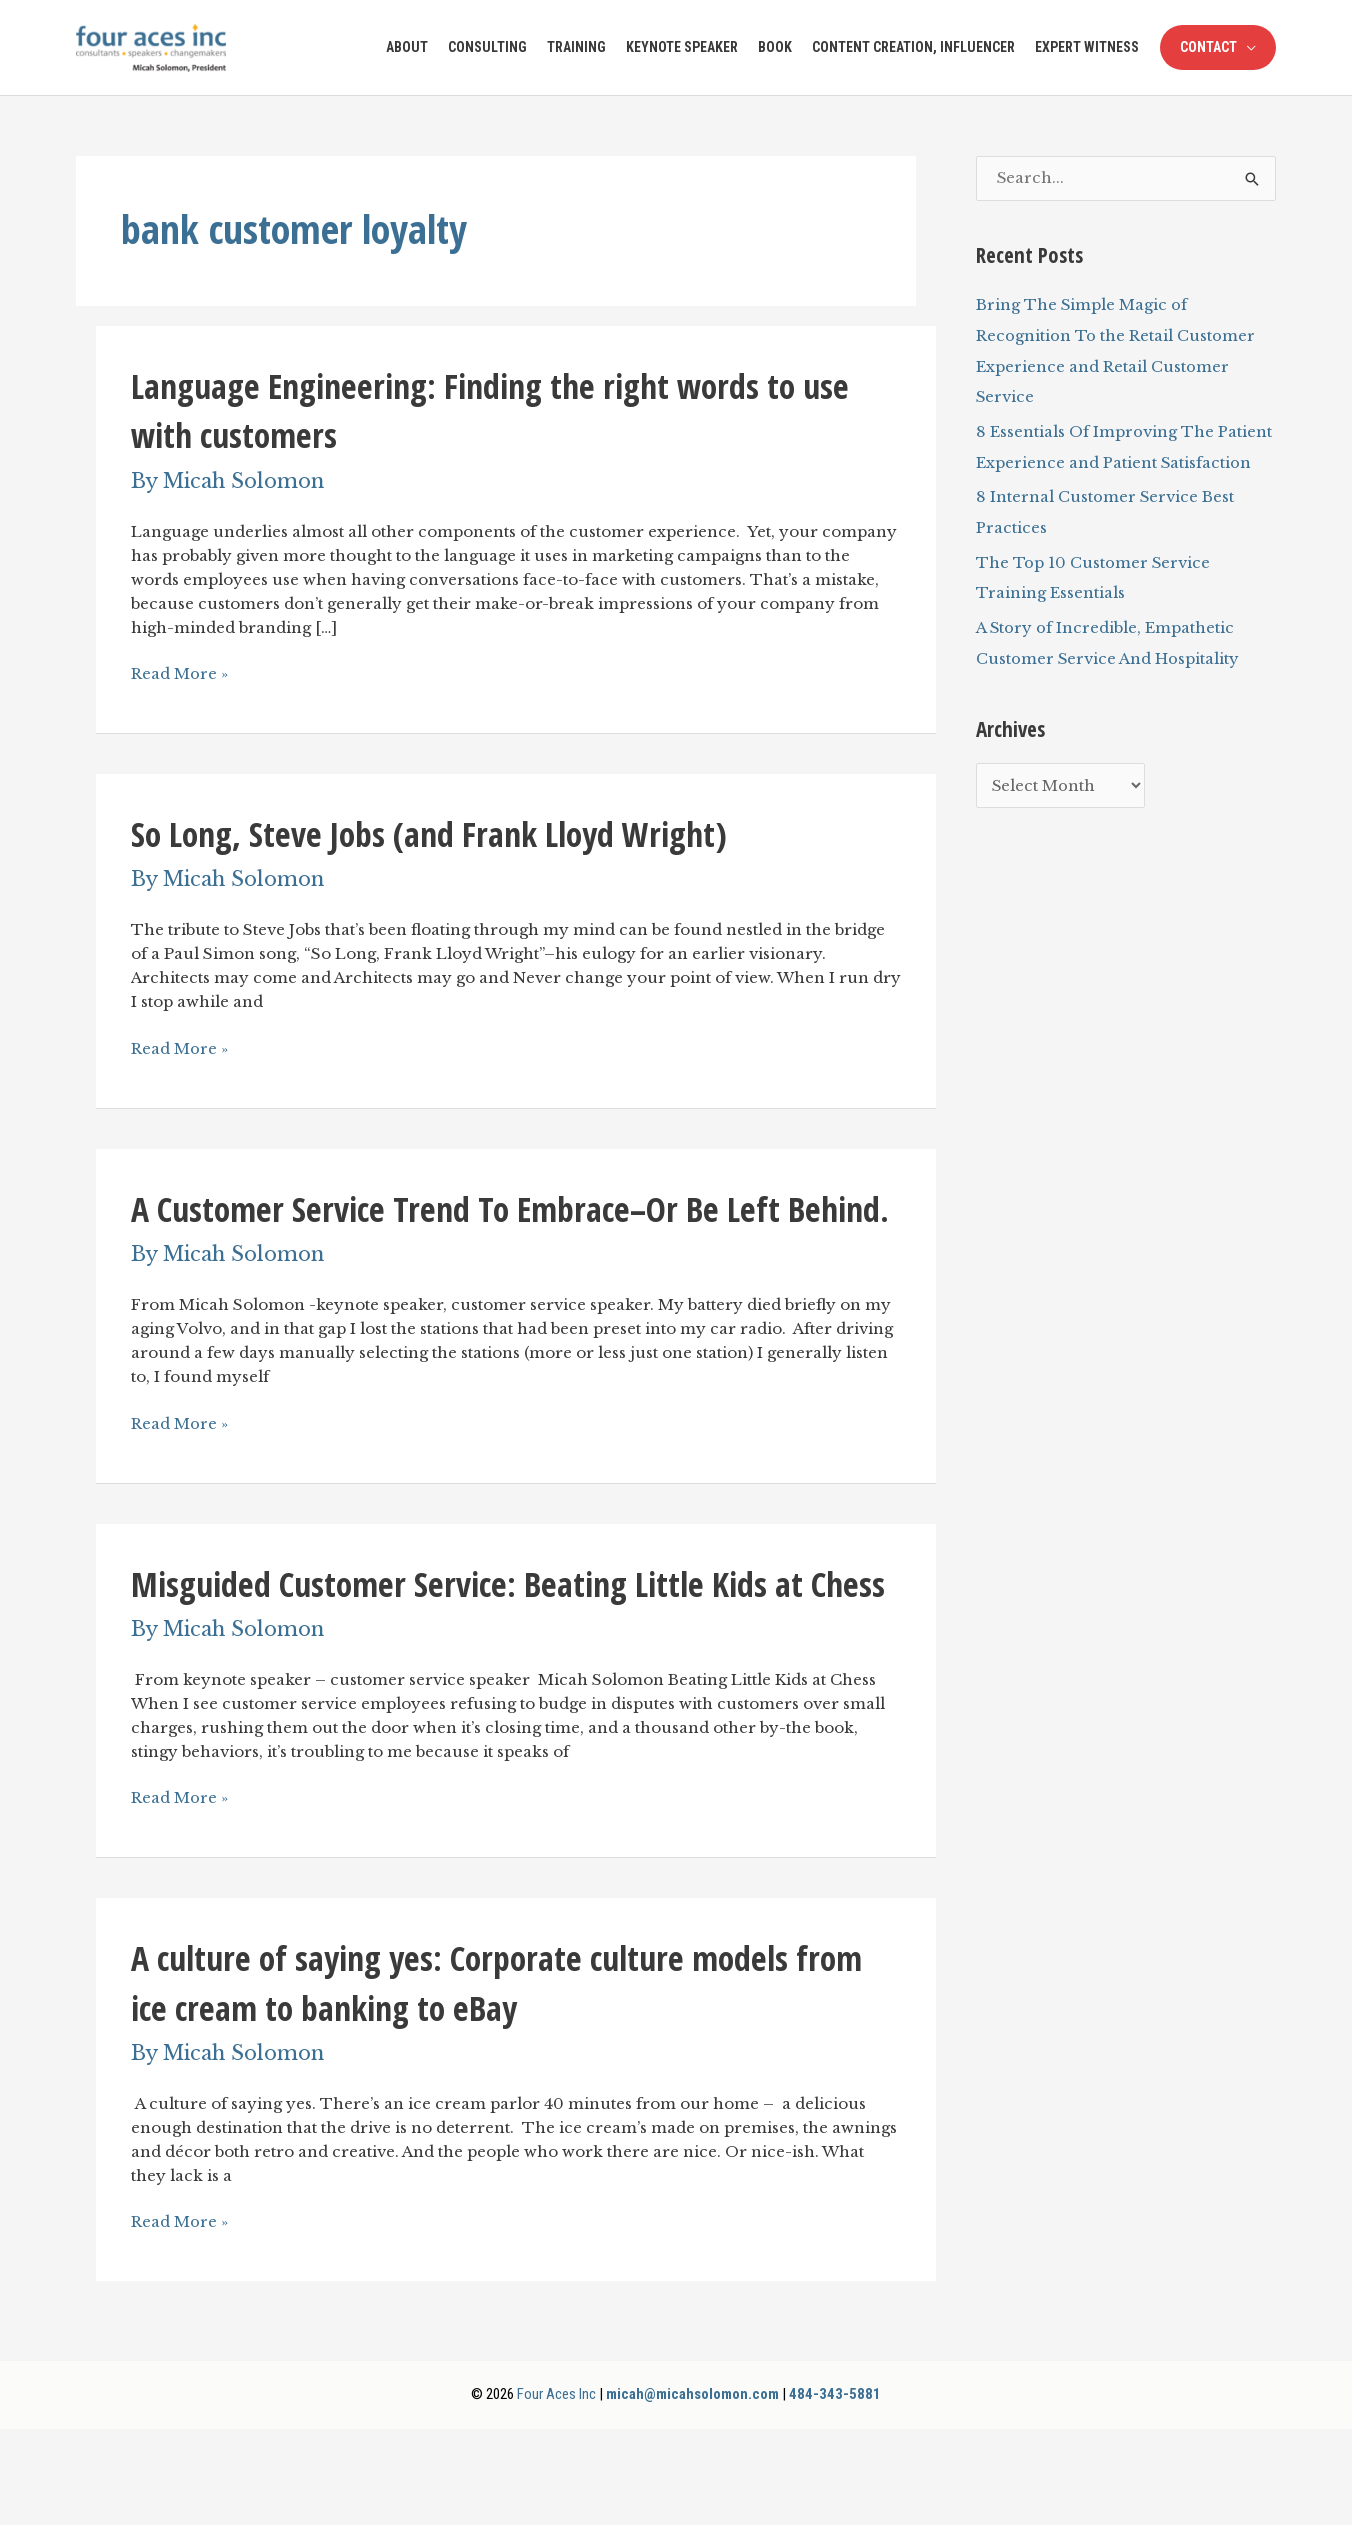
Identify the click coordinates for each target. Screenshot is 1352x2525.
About (407, 47)
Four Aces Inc (554, 2491)
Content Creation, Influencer (913, 47)
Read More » (180, 674)
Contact (1208, 47)
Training (576, 47)
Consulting (487, 47)
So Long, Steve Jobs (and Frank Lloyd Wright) (441, 833)
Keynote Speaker (682, 47)
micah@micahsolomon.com (692, 2491)
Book (775, 47)
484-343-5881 (837, 2491)
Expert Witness (1087, 47)
